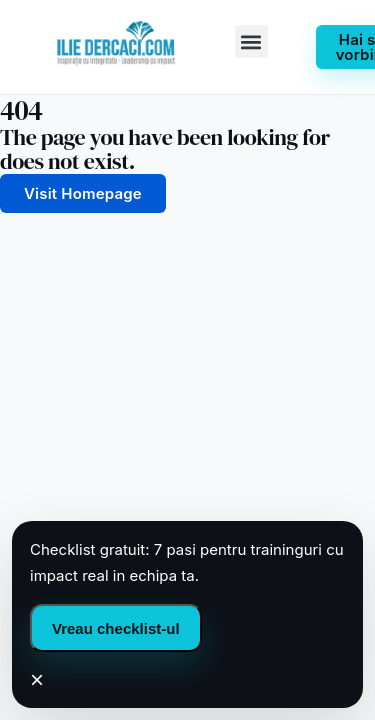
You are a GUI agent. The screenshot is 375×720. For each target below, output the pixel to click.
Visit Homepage (83, 193)
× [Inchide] (37, 680)
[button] (251, 41)
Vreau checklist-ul (116, 628)
